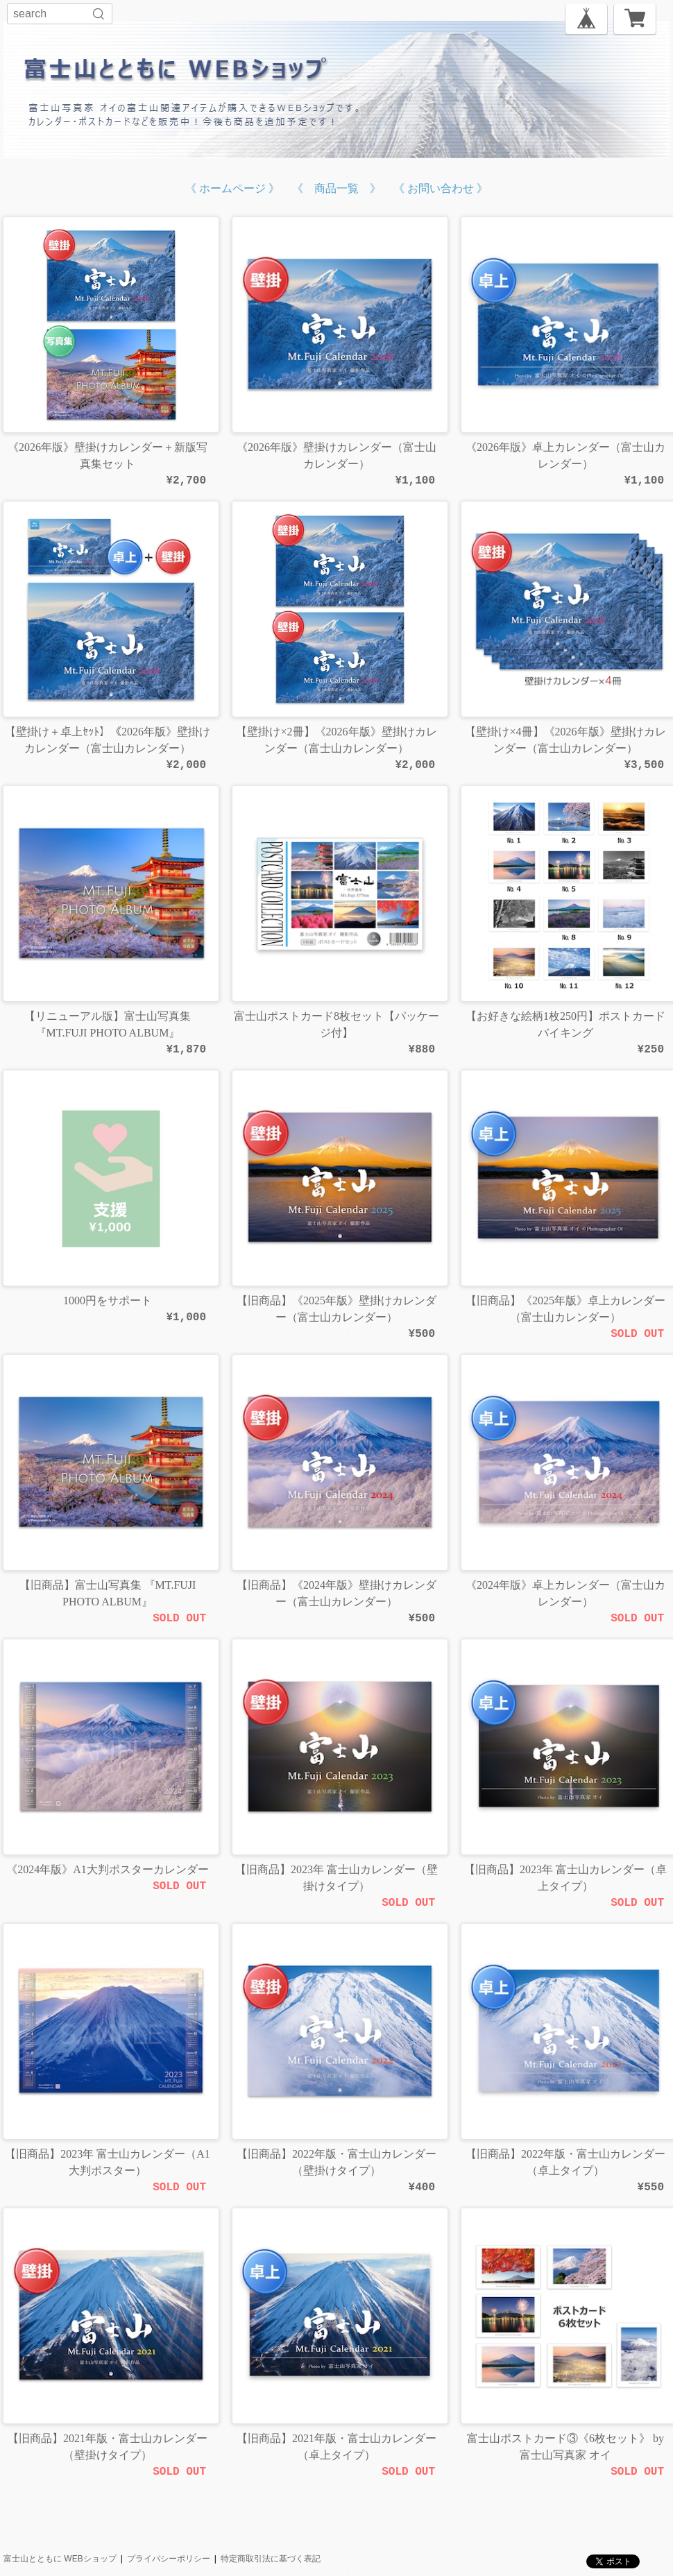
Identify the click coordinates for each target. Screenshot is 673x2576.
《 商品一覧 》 (336, 188)
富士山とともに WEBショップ (60, 2559)
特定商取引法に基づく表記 (271, 2559)
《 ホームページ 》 (232, 188)
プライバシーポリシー (168, 2559)
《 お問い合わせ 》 (440, 188)
